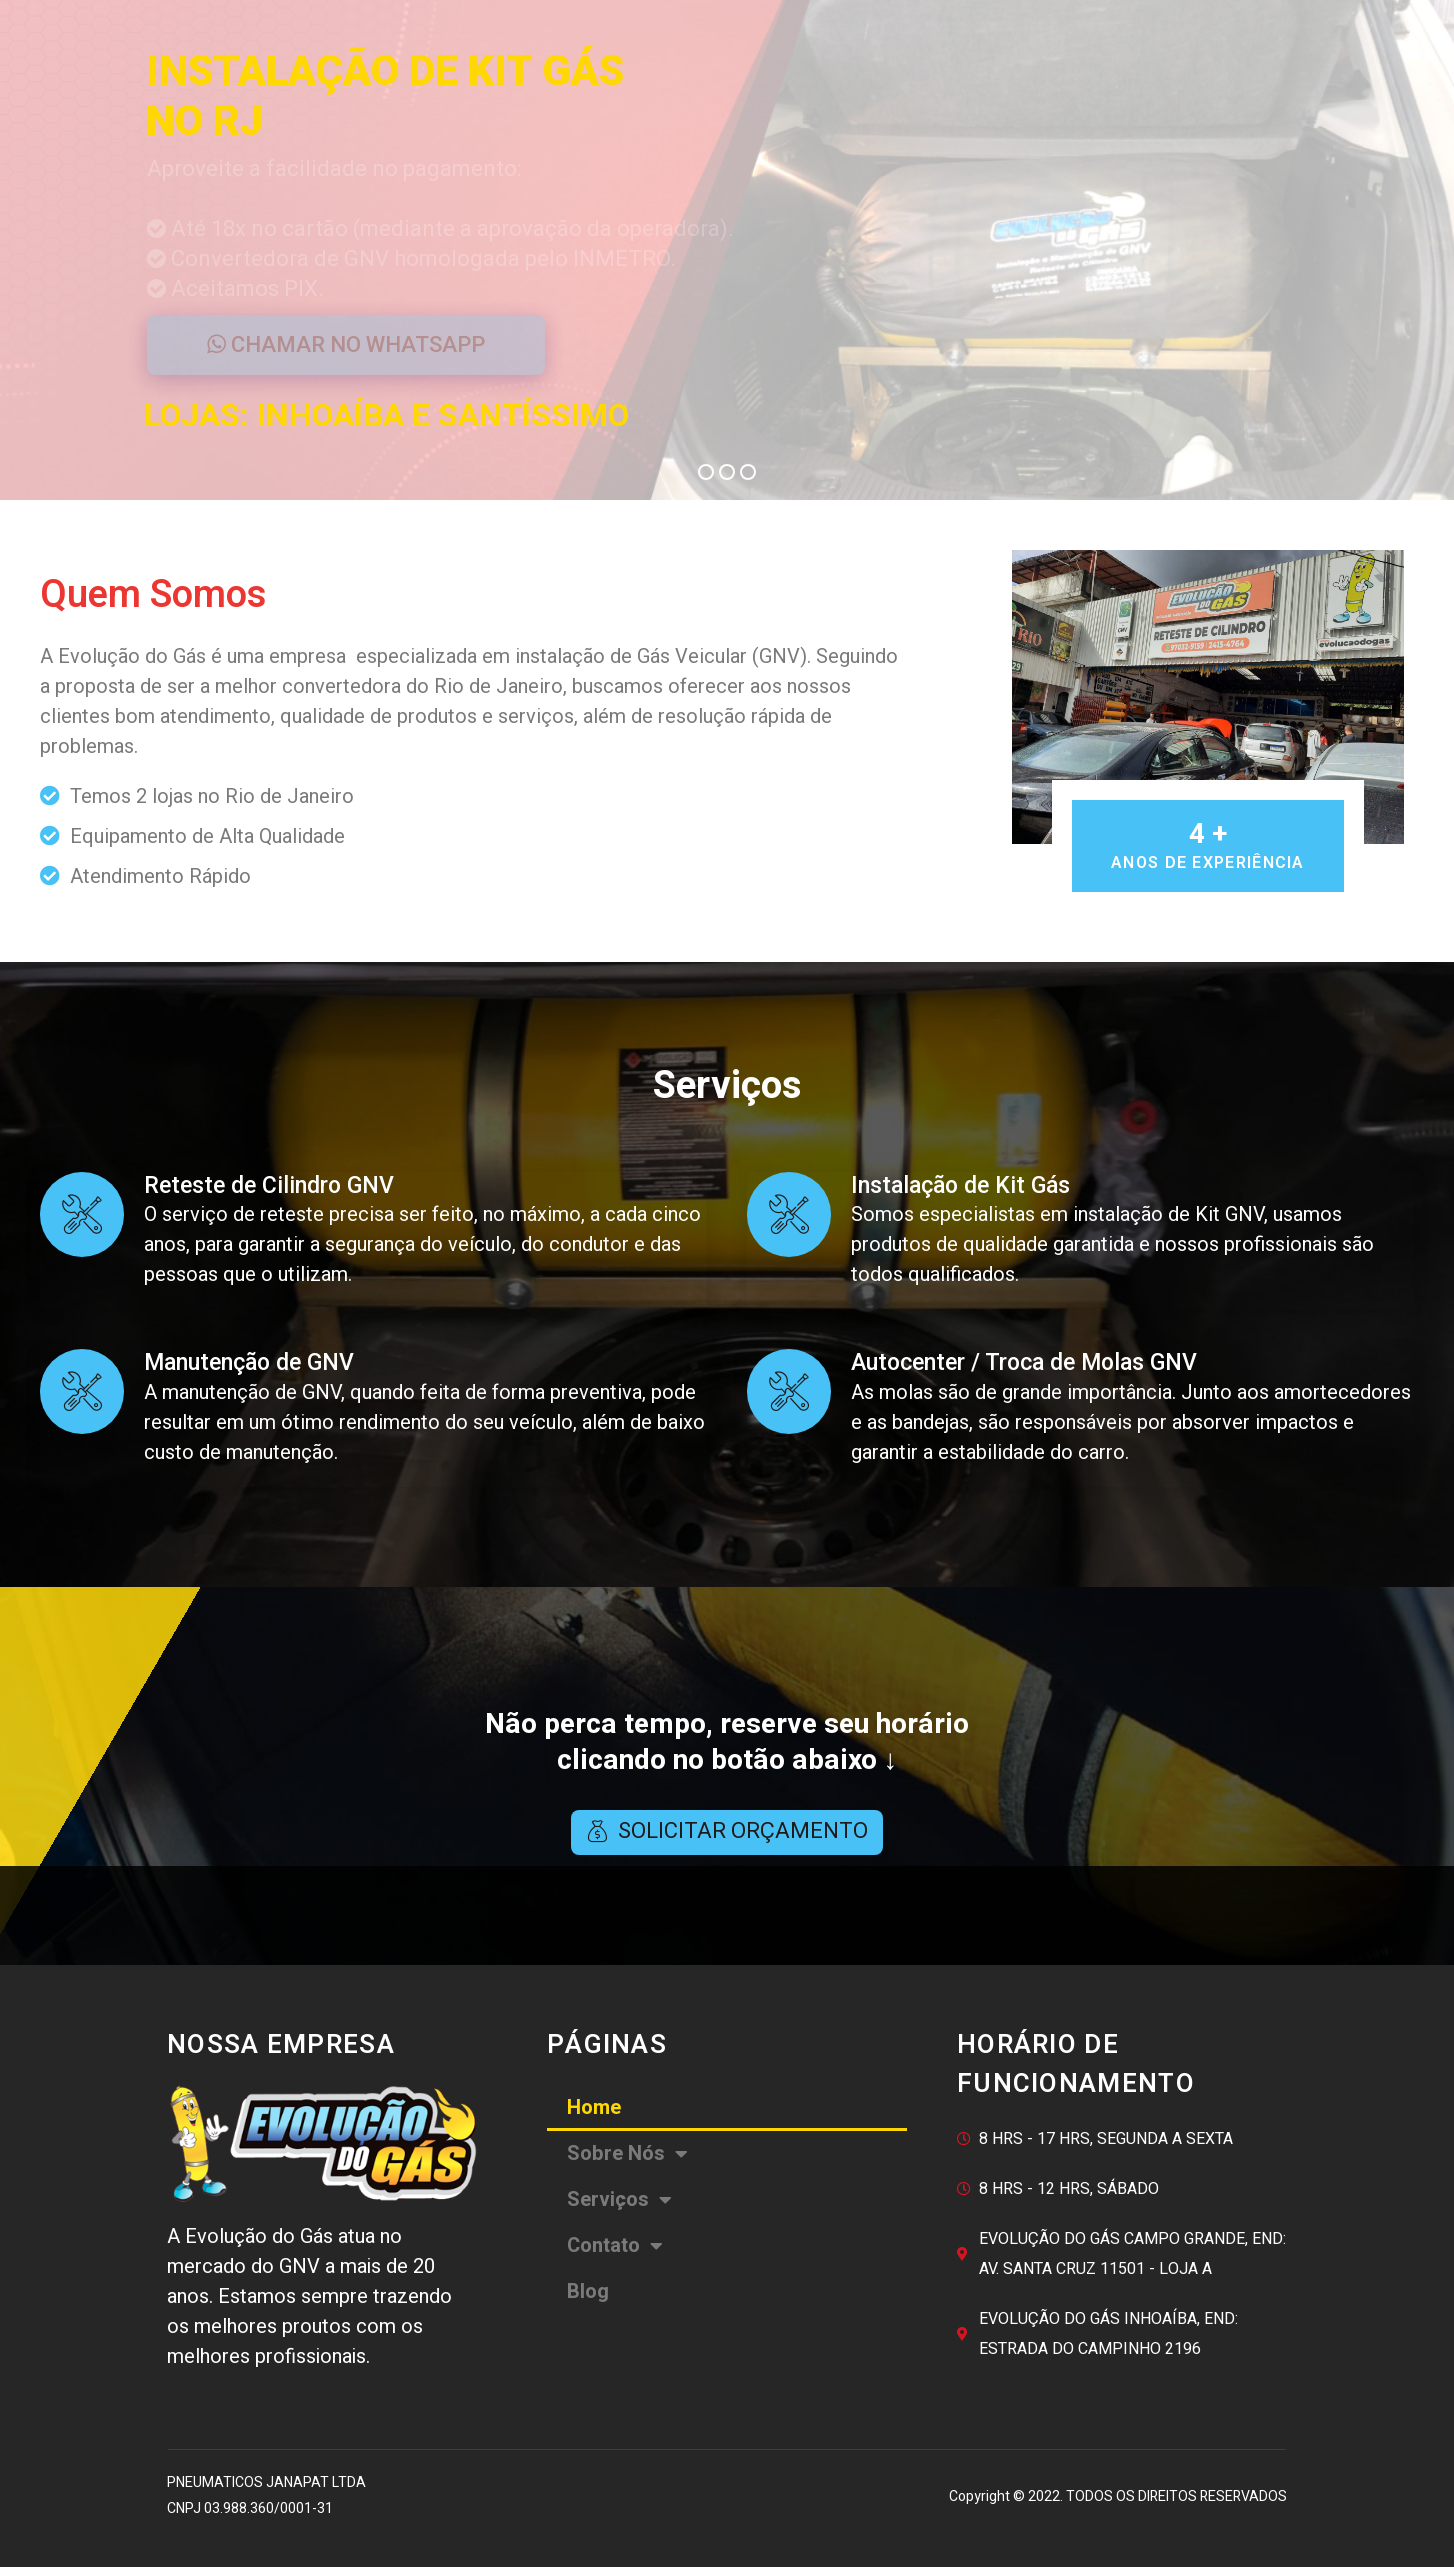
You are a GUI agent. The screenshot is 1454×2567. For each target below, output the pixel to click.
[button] (727, 1832)
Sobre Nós (627, 2154)
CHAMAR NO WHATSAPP (346, 344)
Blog (588, 2291)
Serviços (619, 2200)
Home (594, 2107)
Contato (615, 2246)
